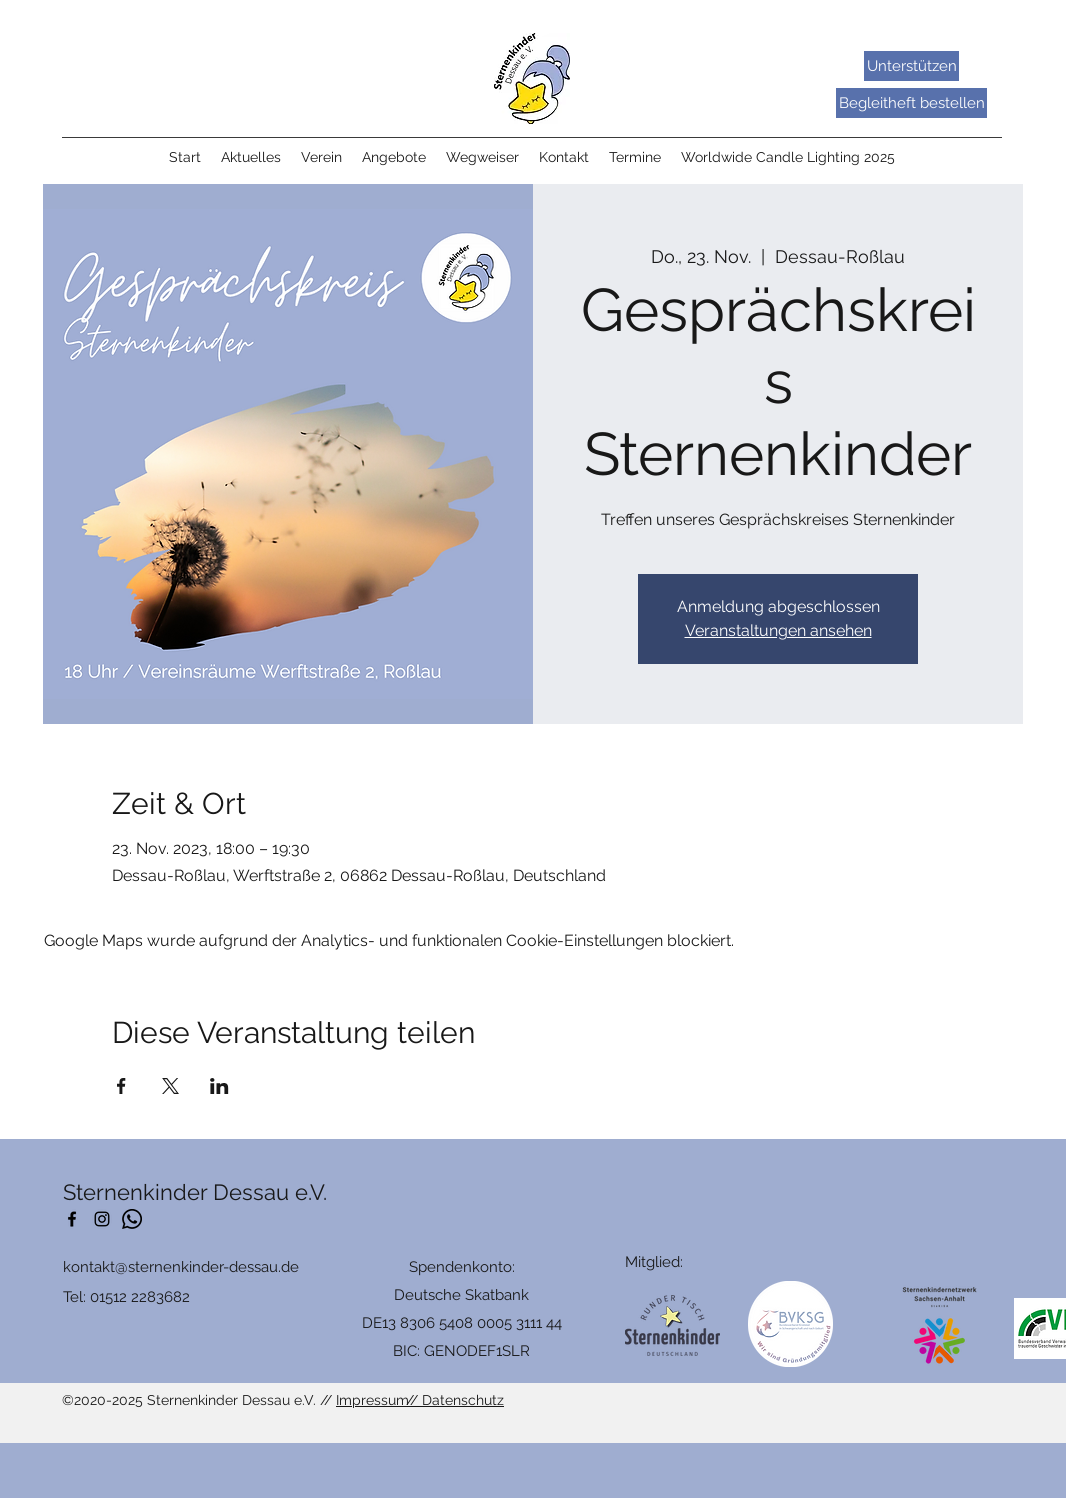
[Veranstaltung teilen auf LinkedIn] (219, 1086)
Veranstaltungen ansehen (778, 630)
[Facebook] (72, 1219)
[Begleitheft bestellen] (911, 103)
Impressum (372, 1400)
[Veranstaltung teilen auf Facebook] (121, 1086)
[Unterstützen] (911, 66)
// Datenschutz (455, 1400)
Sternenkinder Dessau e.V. (195, 1192)
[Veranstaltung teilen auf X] (170, 1086)
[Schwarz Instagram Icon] (102, 1219)
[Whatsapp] (132, 1219)
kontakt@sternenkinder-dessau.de (181, 1267)
